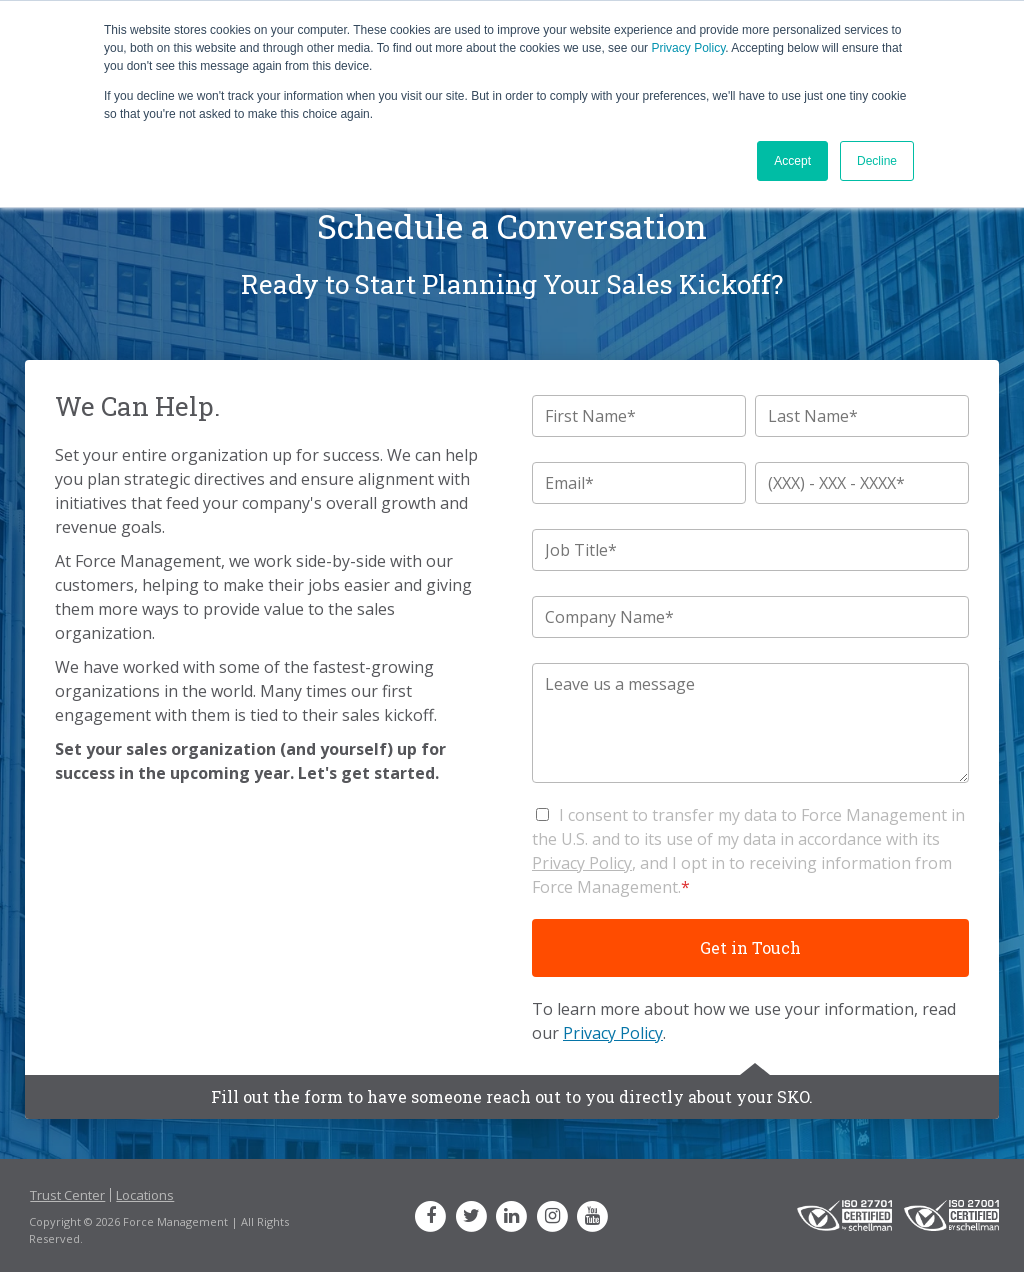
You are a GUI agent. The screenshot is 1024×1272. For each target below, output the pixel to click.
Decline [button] (877, 161)
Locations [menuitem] (145, 1195)
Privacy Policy (688, 48)
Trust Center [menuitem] (67, 1195)
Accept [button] (792, 161)
